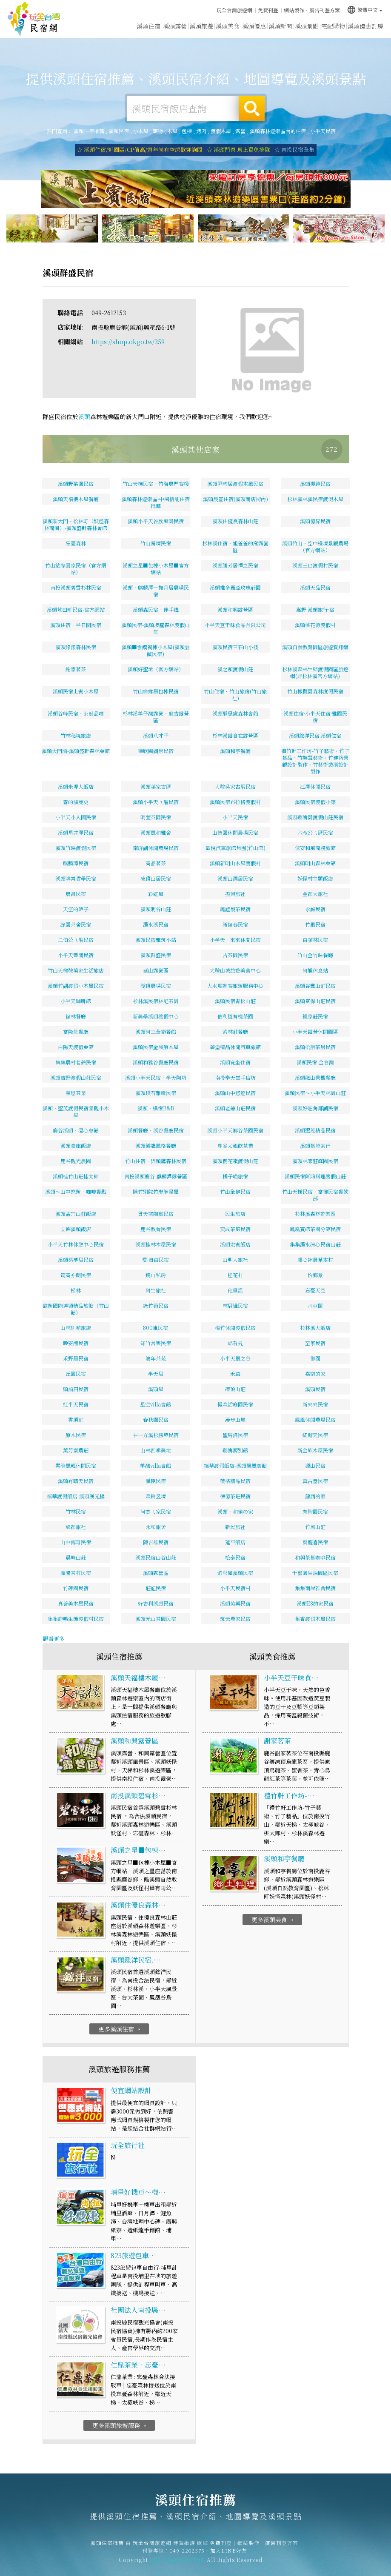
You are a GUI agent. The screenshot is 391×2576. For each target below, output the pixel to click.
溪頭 (84, 416)
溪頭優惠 (254, 26)
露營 (240, 130)
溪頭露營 (175, 26)
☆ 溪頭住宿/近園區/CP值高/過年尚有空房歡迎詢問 (140, 149)
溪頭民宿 (118, 130)
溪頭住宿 (148, 26)
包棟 (187, 130)
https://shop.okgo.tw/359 (128, 341)
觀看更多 (54, 1639)
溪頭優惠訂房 (365, 26)
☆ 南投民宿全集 (294, 149)
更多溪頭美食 (273, 1919)
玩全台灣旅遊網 (234, 10)
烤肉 (201, 130)
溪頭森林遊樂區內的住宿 (278, 130)
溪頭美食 (228, 26)
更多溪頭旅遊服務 (120, 2425)
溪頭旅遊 (201, 26)
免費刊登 (268, 10)
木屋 (172, 130)
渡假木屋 (221, 130)
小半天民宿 (323, 130)
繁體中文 (364, 9)
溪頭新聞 (280, 26)
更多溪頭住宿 (120, 2029)
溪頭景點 (307, 26)
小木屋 (140, 130)
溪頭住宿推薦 (34, 19)
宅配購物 (333, 26)
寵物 (158, 130)
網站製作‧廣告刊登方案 (312, 10)
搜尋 (252, 108)
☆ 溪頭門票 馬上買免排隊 (238, 149)
